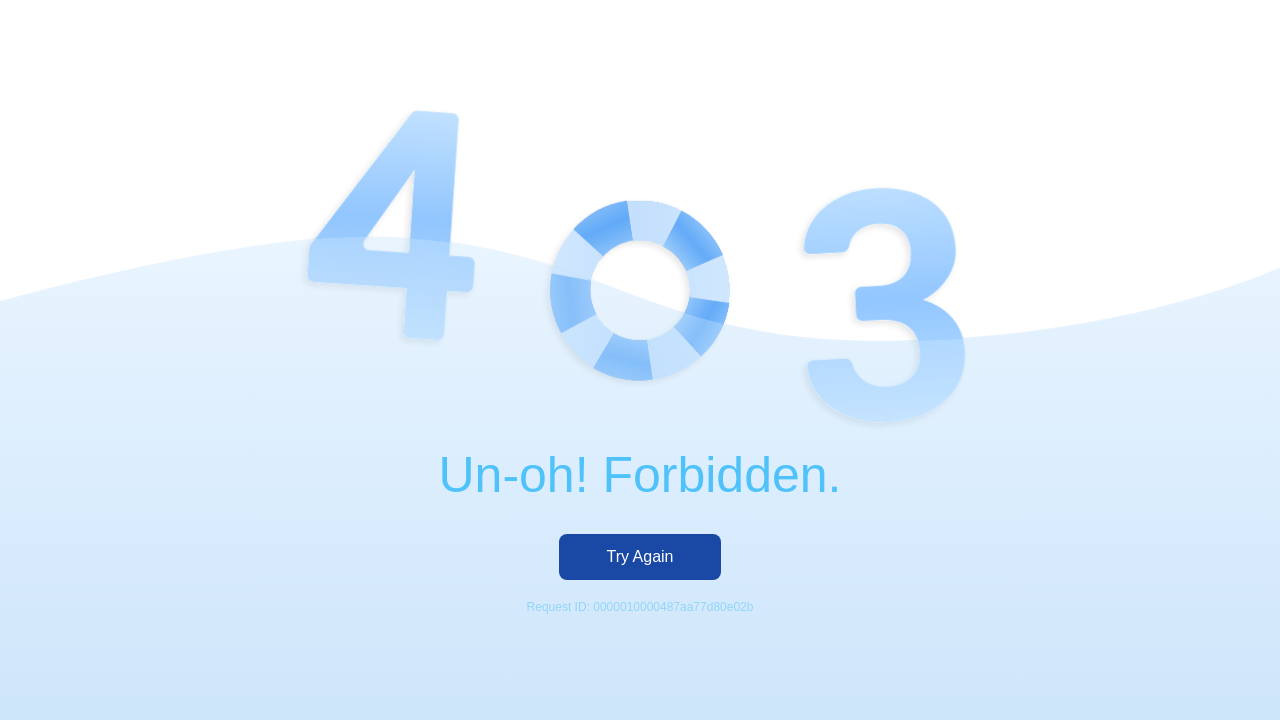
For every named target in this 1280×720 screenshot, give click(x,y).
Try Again (640, 556)
